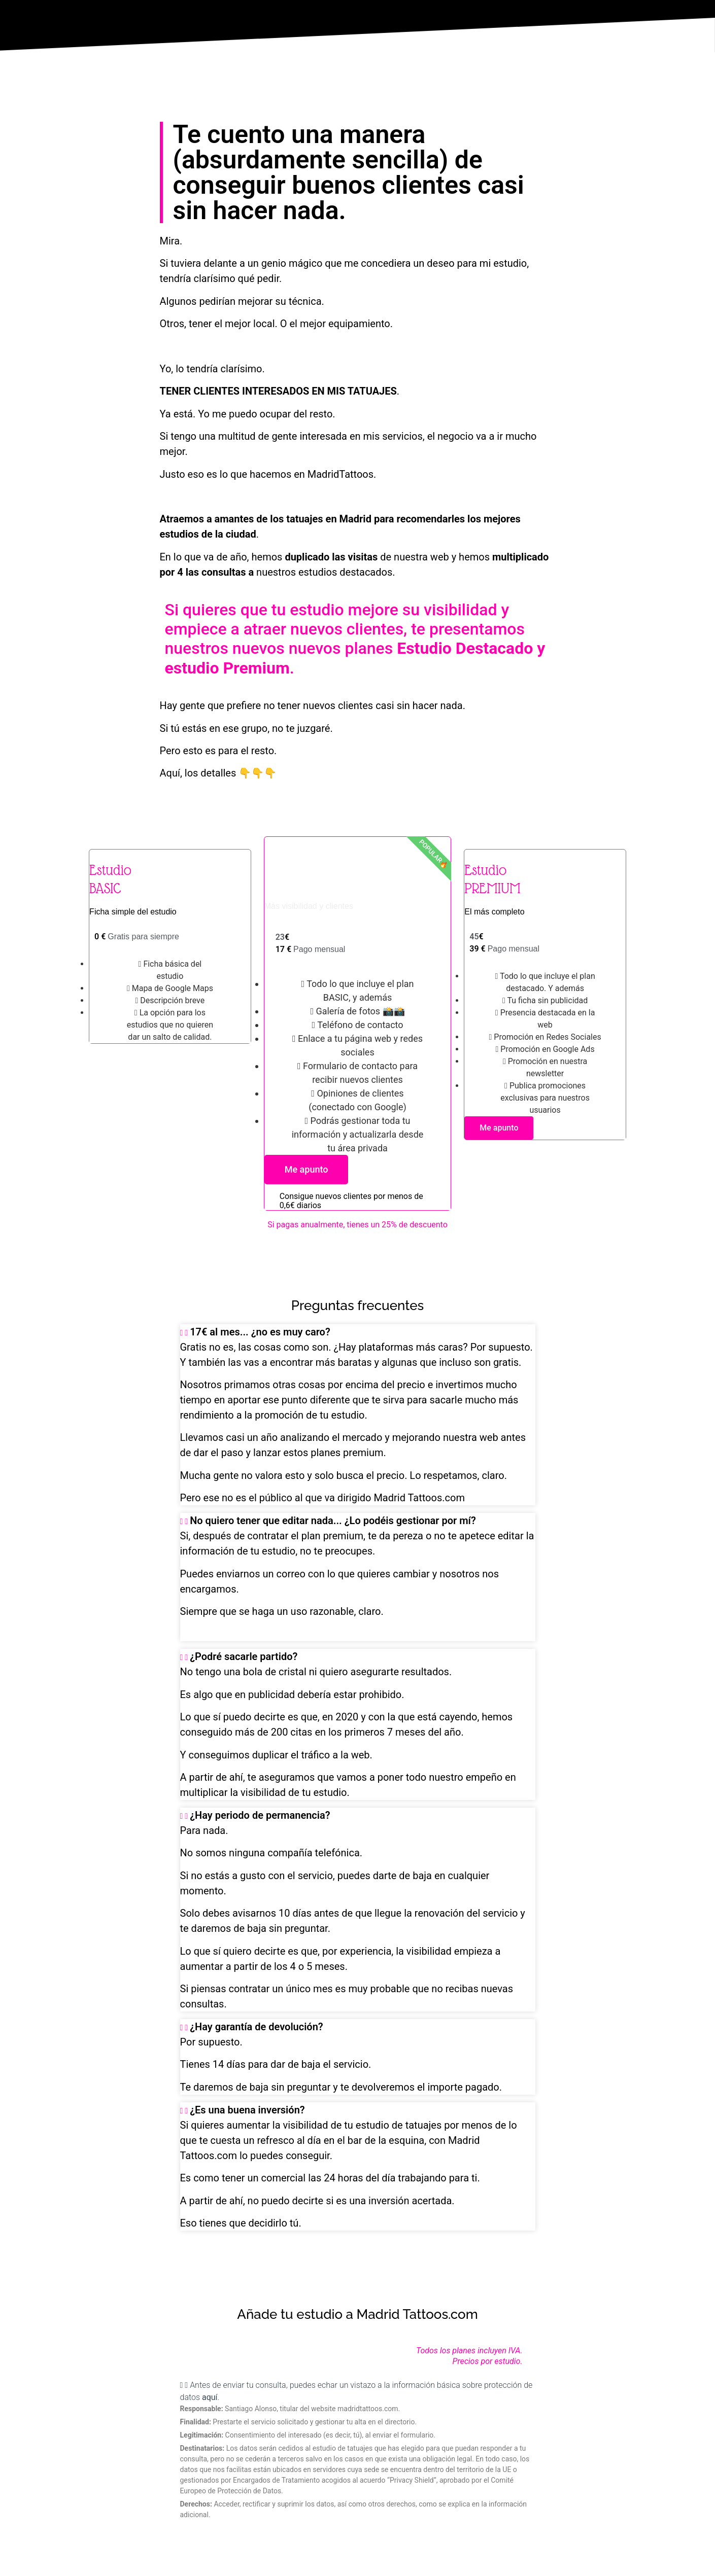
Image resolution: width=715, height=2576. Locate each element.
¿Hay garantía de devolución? (256, 2027)
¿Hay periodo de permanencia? (260, 1815)
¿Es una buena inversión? (247, 2110)
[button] (357, 1331)
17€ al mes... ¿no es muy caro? (260, 1332)
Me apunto (306, 1169)
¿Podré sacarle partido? (243, 1656)
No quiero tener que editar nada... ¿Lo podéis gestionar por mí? (333, 1520)
